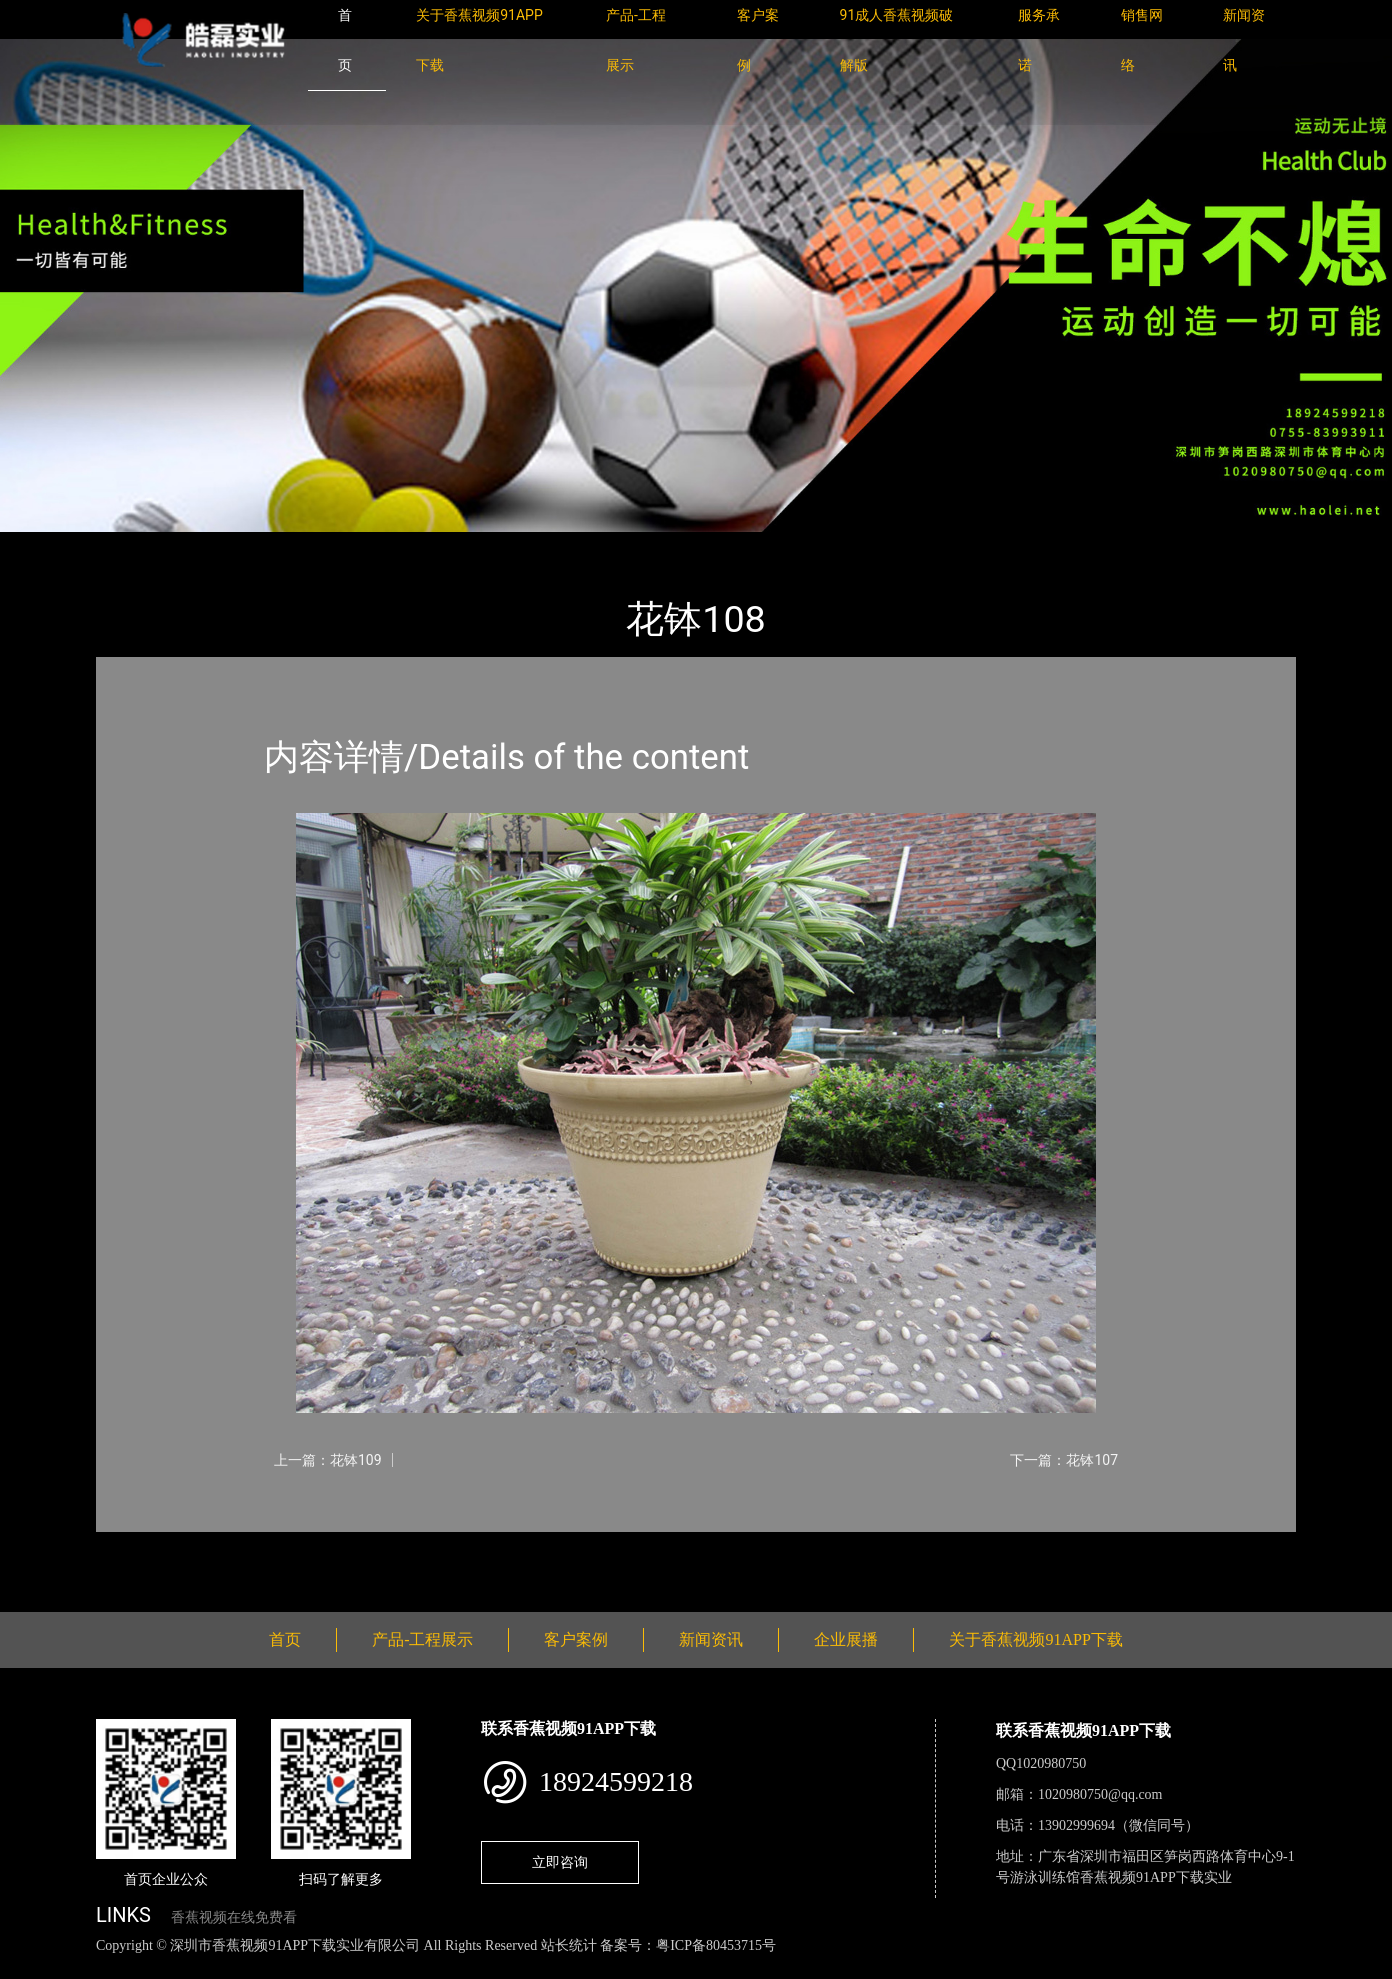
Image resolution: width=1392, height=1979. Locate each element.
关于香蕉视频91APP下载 (1035, 1639)
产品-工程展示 (216, 545)
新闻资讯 (711, 1639)
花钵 (301, 545)
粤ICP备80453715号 (716, 1945)
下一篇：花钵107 (1064, 1460)
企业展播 (846, 1639)
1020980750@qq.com (1100, 1794)
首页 (131, 545)
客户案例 (576, 1639)
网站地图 (30, 1967)
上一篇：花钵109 (328, 1460)
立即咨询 (560, 1862)
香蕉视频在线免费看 (234, 1917)
